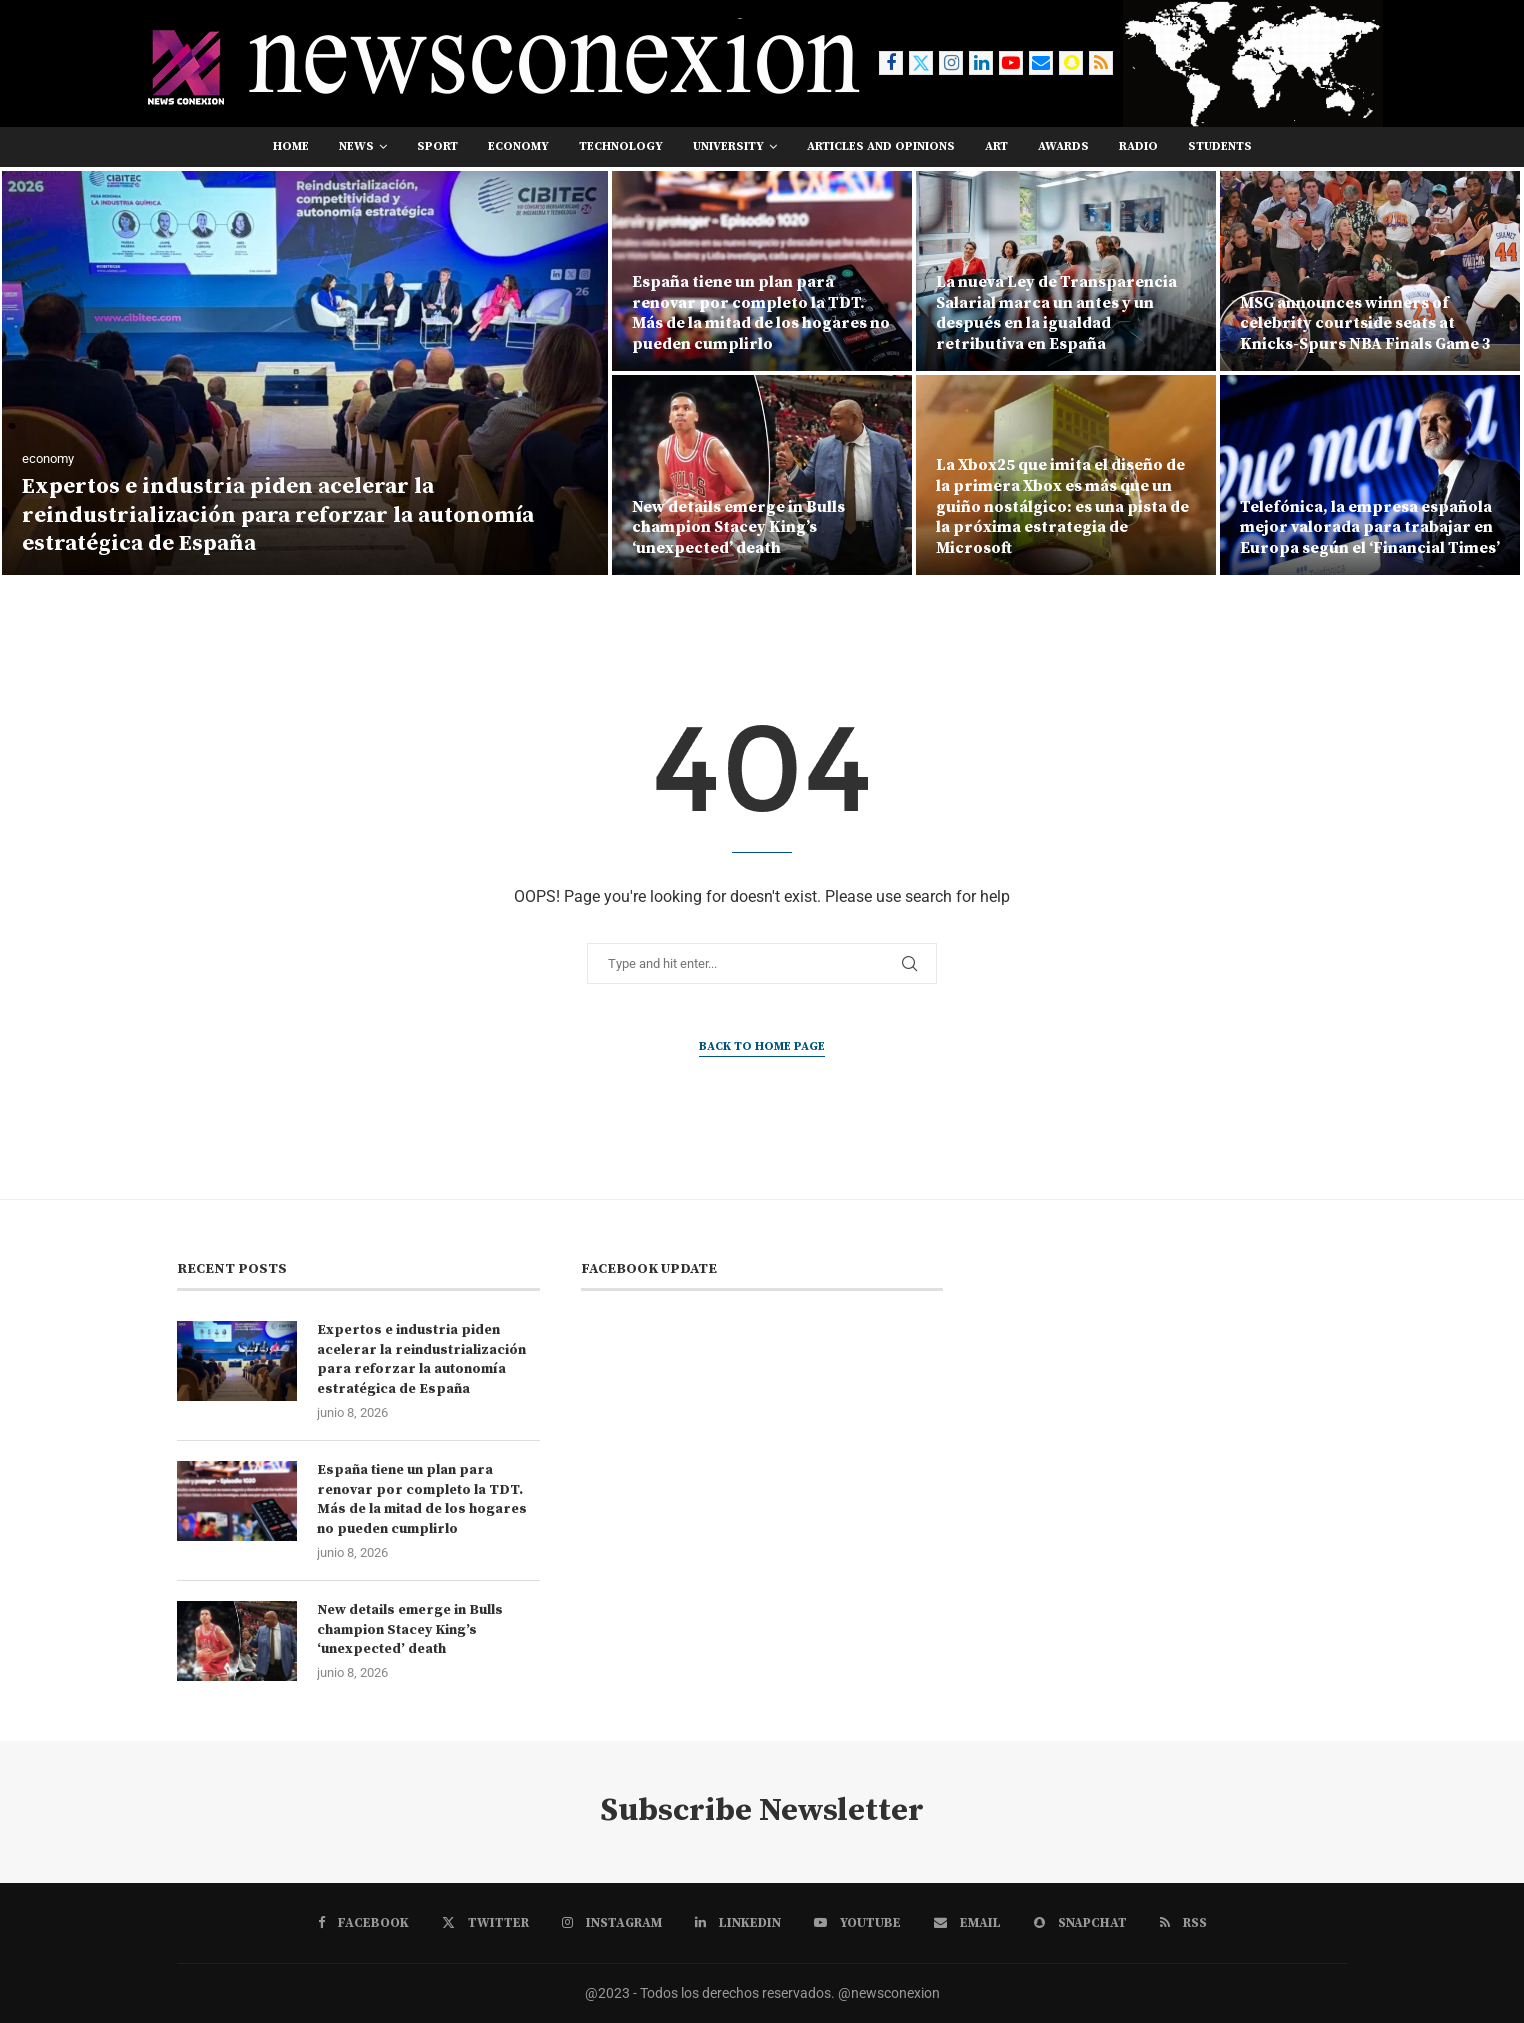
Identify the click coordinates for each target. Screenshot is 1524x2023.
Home (291, 146)
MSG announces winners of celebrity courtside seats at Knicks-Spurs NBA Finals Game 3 (1365, 324)
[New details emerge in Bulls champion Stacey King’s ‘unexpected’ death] (762, 475)
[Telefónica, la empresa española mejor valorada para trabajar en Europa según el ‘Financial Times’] (1370, 475)
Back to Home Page (762, 1046)
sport (437, 146)
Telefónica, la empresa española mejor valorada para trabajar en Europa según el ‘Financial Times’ (1370, 528)
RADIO (1138, 146)
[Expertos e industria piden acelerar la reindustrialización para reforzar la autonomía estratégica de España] (305, 373)
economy (518, 146)
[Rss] (1101, 63)
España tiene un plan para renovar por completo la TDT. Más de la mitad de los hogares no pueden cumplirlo (761, 313)
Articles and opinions (881, 146)
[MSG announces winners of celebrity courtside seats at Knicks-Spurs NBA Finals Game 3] (1370, 271)
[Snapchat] (1071, 63)
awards (1063, 146)
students (1220, 146)
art (996, 146)
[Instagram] (951, 63)
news (356, 146)
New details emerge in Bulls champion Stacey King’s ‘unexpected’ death (738, 528)
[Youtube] (1011, 63)
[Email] (1041, 63)
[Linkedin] (981, 63)
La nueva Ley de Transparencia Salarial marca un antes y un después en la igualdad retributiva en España (1056, 313)
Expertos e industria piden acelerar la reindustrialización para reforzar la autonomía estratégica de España (278, 515)
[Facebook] (891, 63)
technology (621, 146)
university (728, 146)
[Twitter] (921, 63)
